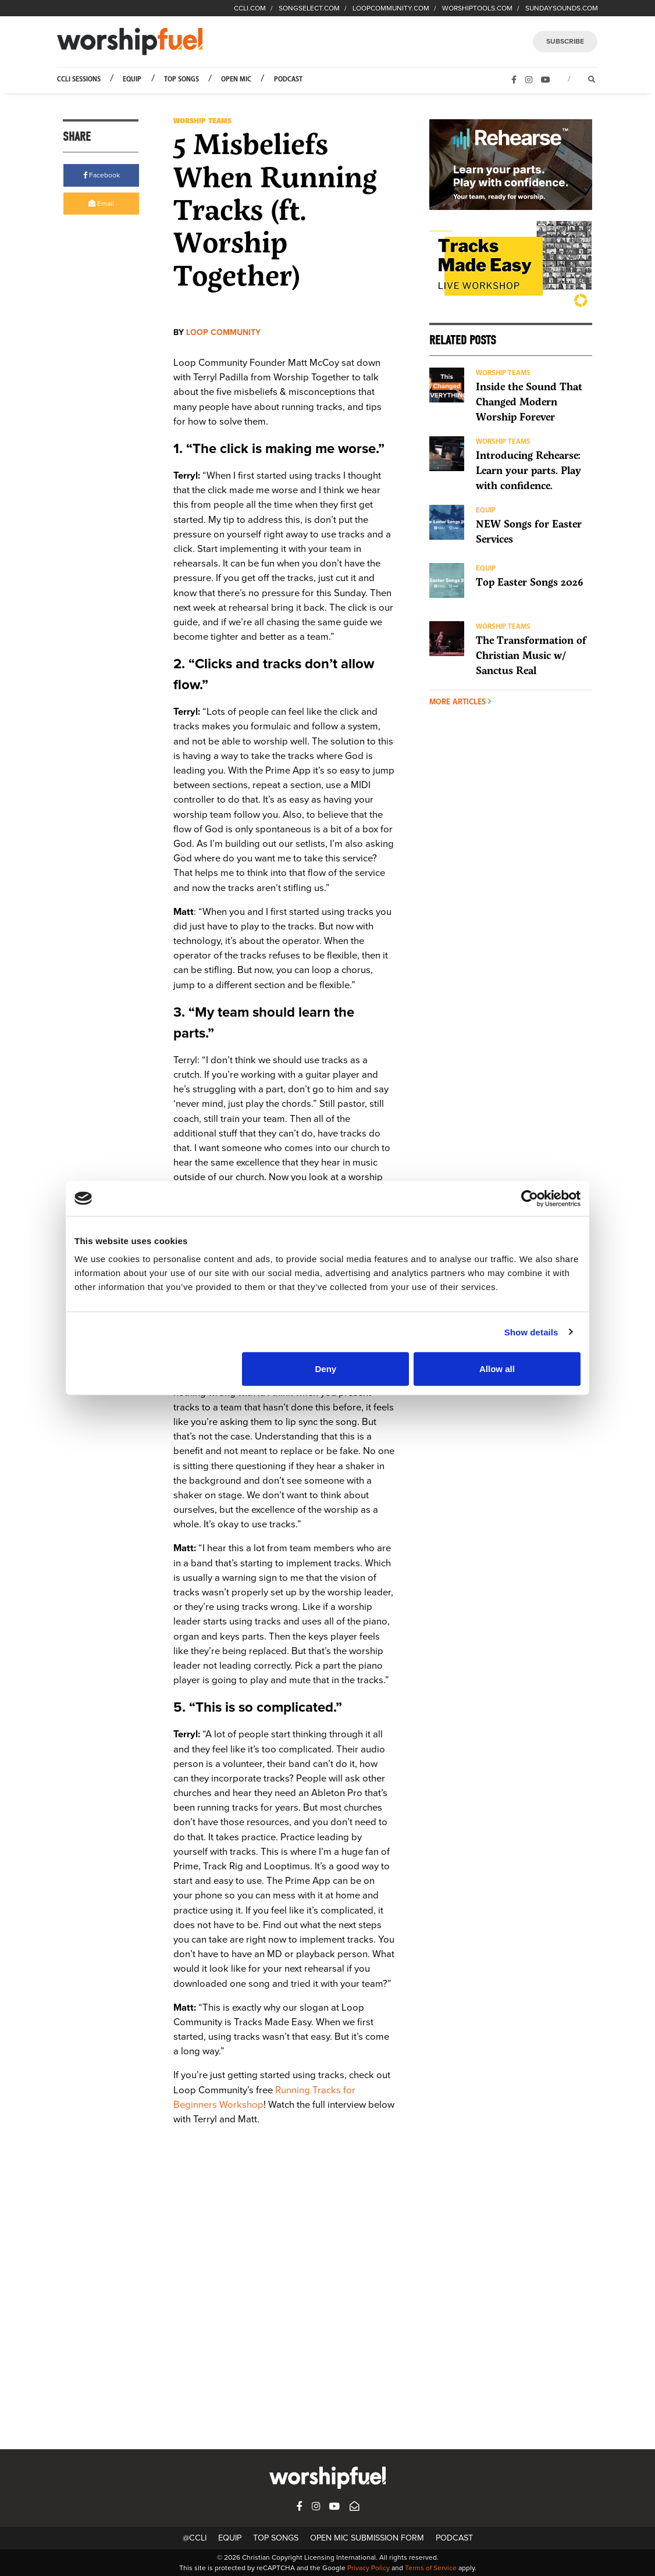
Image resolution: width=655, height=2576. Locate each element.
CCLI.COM (250, 8)
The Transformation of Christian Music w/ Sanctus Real (531, 655)
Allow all (497, 1369)
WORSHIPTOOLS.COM (477, 8)
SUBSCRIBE (565, 41)
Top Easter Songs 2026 (529, 582)
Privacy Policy (368, 2568)
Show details (531, 1332)
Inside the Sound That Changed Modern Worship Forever (529, 402)
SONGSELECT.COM (309, 8)
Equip (132, 79)
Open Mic (236, 79)
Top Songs (181, 79)
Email (101, 203)
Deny (326, 1369)
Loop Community (223, 332)
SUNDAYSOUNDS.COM (561, 8)
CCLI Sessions (79, 79)
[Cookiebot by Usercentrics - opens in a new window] (530, 1198)
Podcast (288, 79)
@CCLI (195, 2538)
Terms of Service (431, 2568)
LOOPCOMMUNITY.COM (391, 8)
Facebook (101, 175)
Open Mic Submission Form (367, 2538)
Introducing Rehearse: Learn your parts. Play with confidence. (528, 470)
